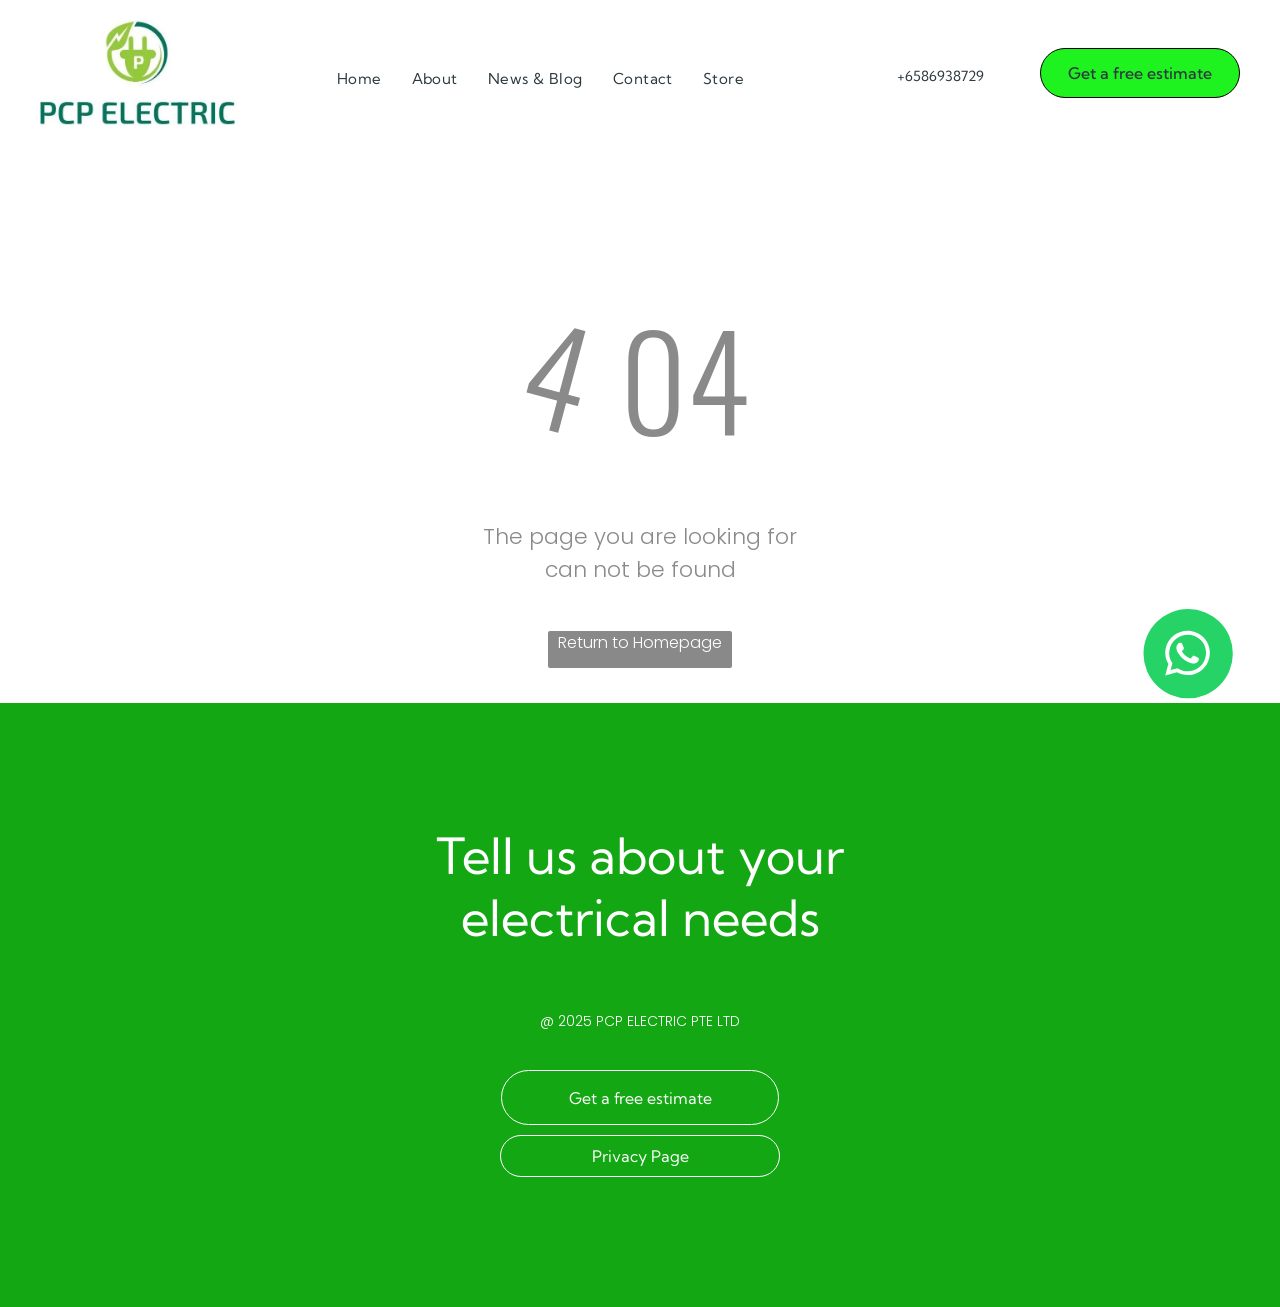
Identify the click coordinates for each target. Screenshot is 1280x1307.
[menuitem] (359, 79)
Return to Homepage (640, 642)
